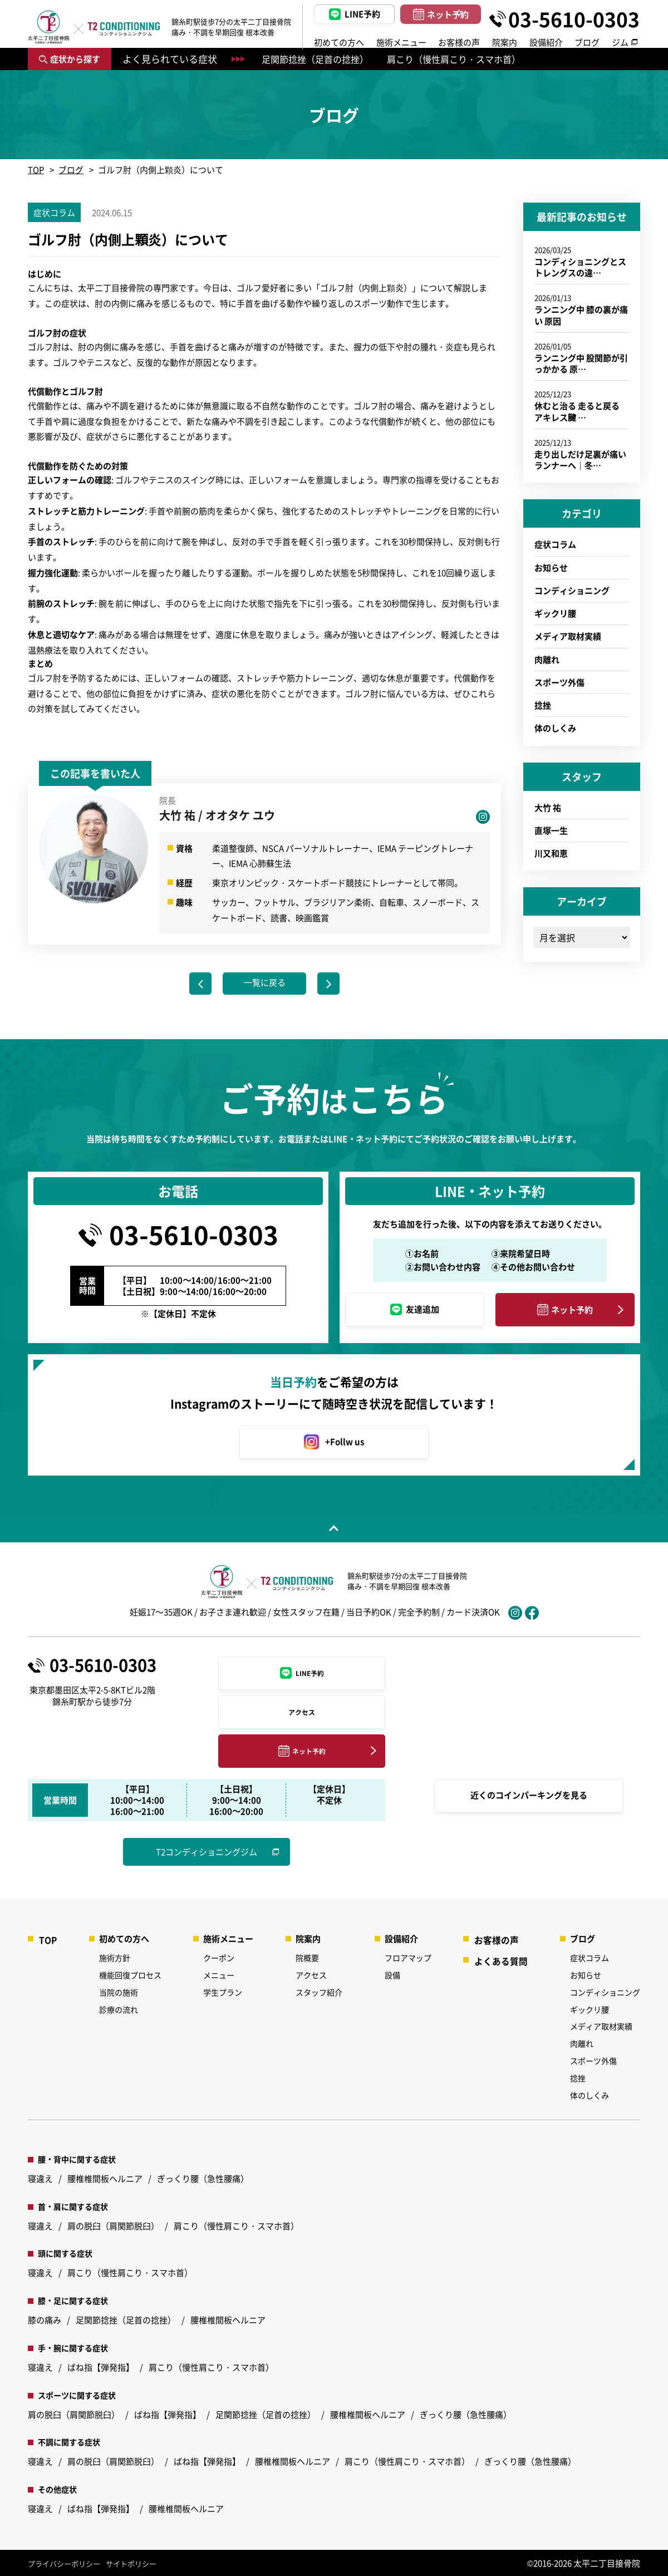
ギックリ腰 (555, 613)
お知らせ (551, 567)
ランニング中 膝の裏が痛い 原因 (581, 314)
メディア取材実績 (567, 636)
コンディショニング (572, 590)
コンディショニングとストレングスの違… (580, 266)
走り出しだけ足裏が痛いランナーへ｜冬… (580, 459)
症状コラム (555, 544)
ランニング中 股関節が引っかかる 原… (581, 363)
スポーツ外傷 (559, 682)
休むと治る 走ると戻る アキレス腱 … (577, 411)
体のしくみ (555, 728)
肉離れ (546, 659)
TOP (36, 169)
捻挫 (542, 705)
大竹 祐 (547, 807)
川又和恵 (551, 853)
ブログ (71, 169)
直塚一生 (551, 830)
